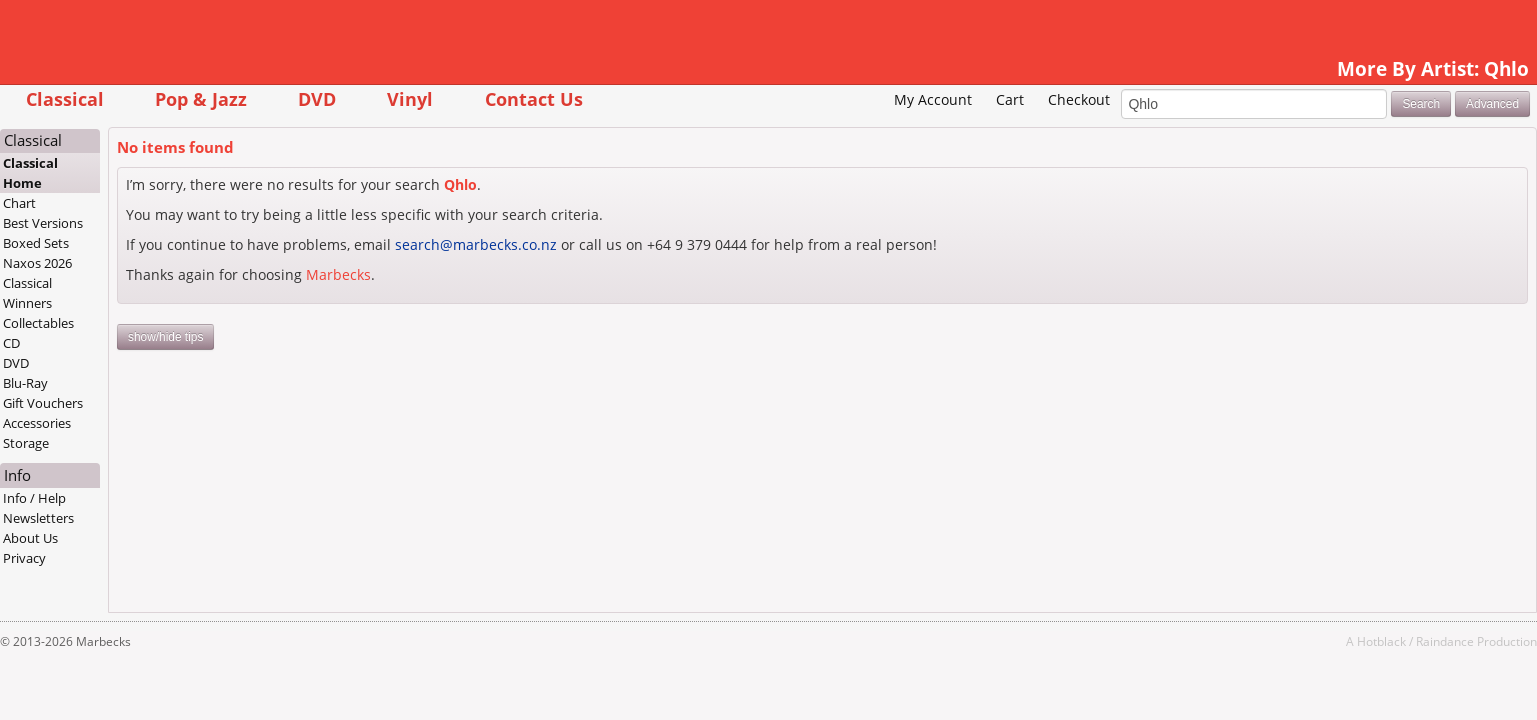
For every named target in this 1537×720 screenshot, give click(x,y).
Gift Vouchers (166, 403)
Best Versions (166, 223)
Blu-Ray (148, 383)
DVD (440, 98)
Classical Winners (150, 293)
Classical (188, 98)
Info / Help (157, 498)
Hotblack (1258, 641)
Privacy (147, 558)
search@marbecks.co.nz (599, 244)
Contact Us (657, 98)
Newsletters (161, 518)
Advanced (1369, 104)
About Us (153, 538)
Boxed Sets (159, 243)
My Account (810, 99)
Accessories (160, 423)
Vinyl (533, 98)
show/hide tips (288, 337)
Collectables (161, 323)
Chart (142, 203)
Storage (149, 443)
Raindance (1322, 641)
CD (134, 343)
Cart (887, 99)
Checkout (956, 99)
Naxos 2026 (160, 263)
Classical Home (153, 173)
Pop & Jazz (324, 98)
